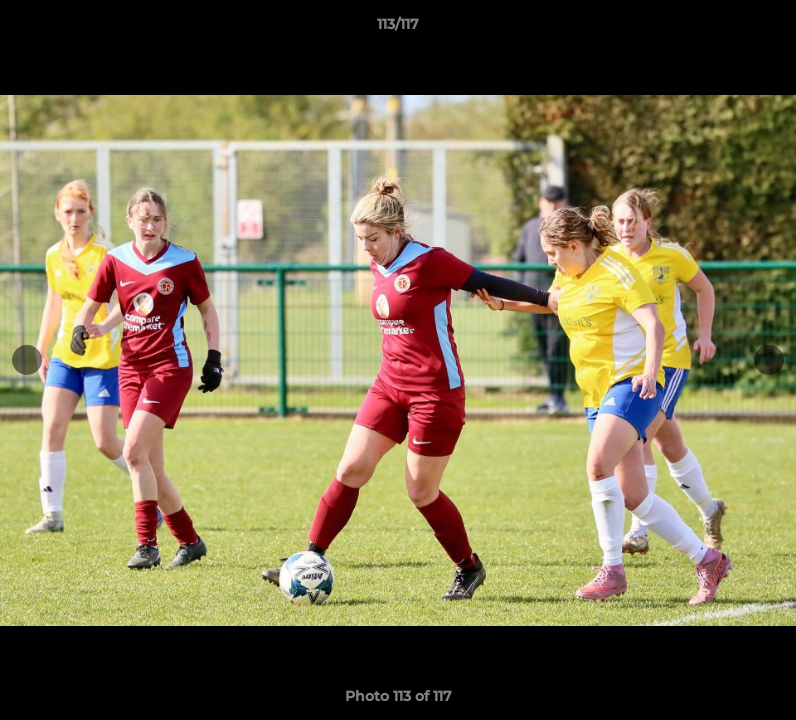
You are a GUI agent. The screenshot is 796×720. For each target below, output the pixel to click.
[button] (760, 29)
